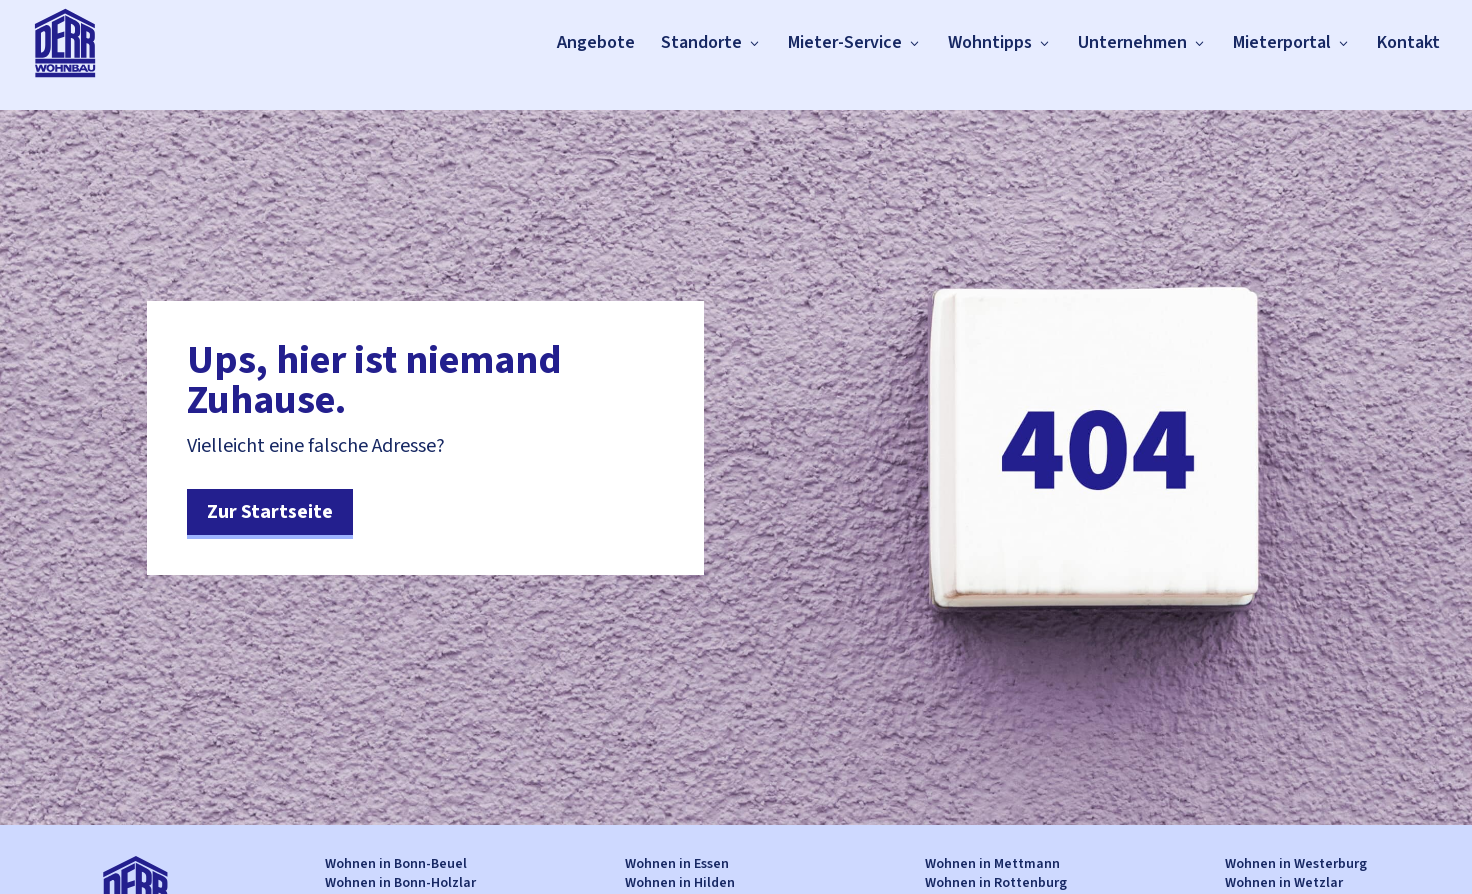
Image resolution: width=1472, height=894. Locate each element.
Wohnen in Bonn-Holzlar (400, 883)
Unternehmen (1132, 42)
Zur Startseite (270, 512)
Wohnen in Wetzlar (1284, 883)
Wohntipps (990, 42)
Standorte (701, 42)
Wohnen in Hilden (680, 883)
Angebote (596, 42)
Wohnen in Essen (677, 864)
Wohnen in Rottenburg (996, 883)
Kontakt (1408, 42)
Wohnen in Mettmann (992, 864)
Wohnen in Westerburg (1296, 864)
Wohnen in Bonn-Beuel (396, 864)
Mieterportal (1282, 42)
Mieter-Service (845, 42)
